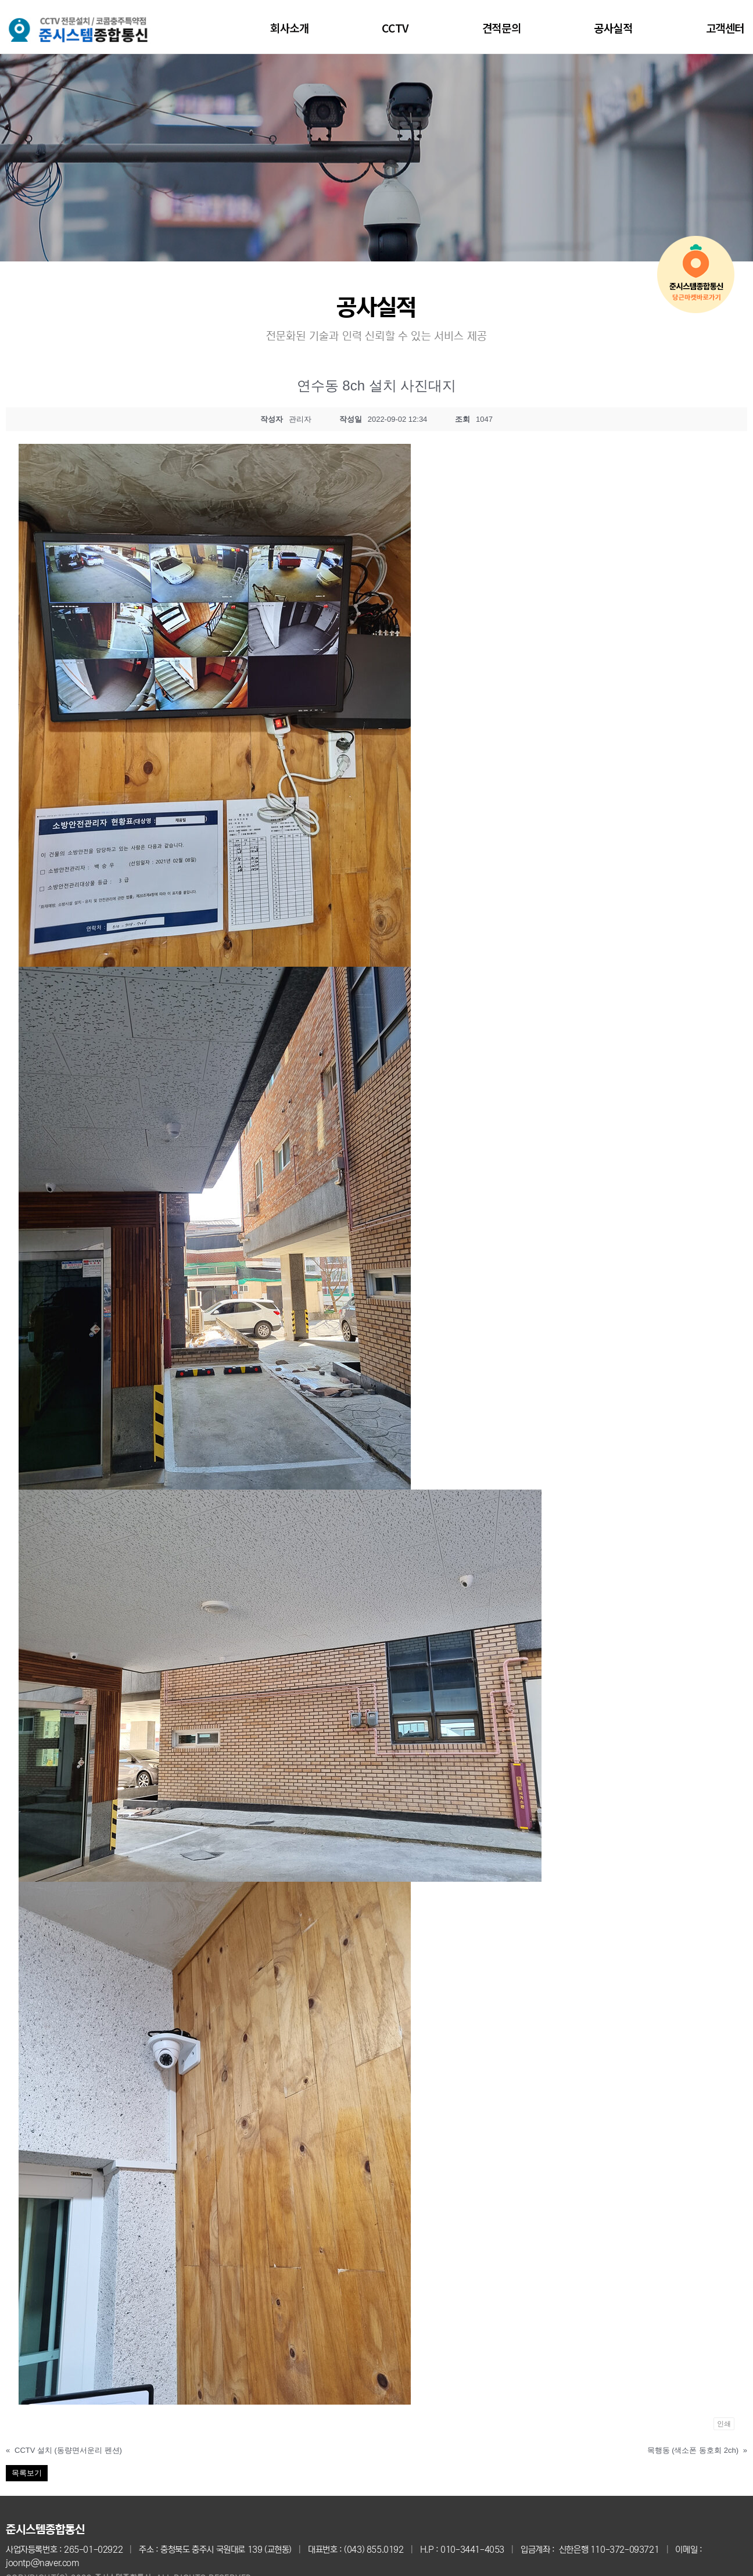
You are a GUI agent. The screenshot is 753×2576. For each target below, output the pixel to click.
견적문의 (501, 27)
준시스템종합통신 (45, 2529)
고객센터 (725, 27)
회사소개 (289, 27)
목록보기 (27, 2473)
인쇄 (724, 2424)
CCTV (395, 27)
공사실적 (613, 27)
